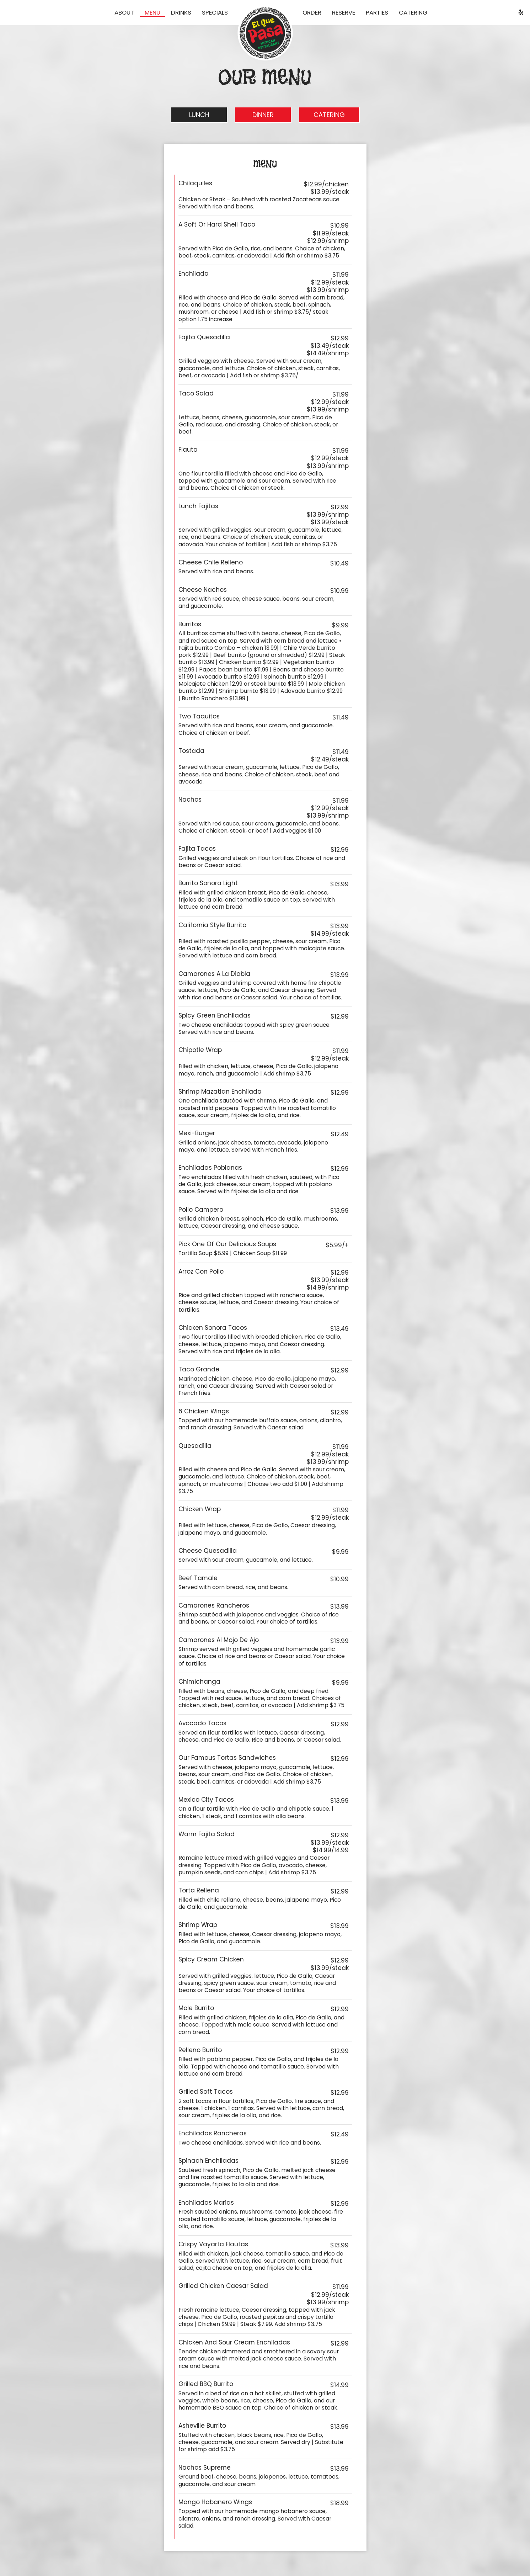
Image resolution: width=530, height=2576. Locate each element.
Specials (215, 12)
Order (312, 12)
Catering (413, 12)
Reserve (343, 12)
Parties (377, 12)
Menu (152, 12)
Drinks (181, 12)
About (124, 12)
